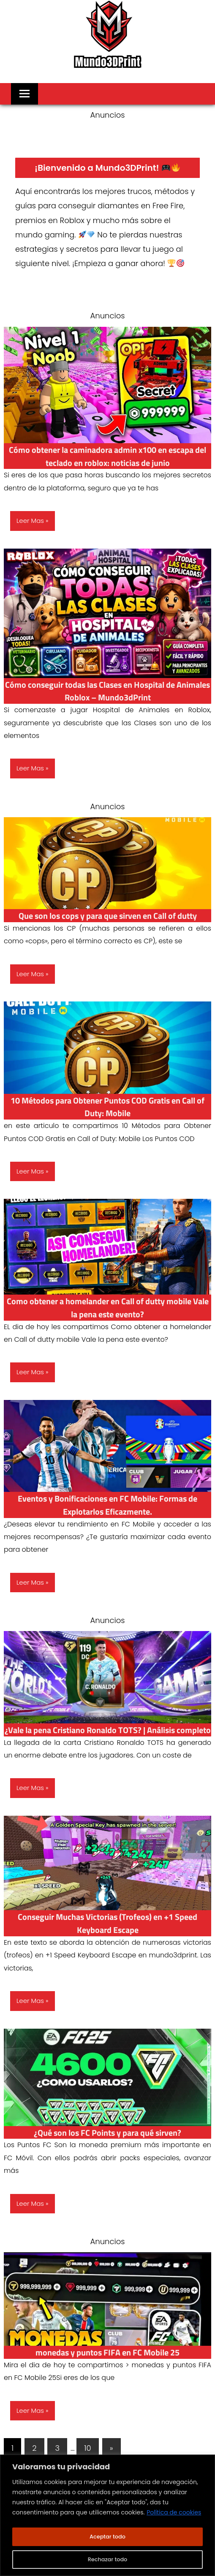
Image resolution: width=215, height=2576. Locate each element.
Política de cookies (174, 2514)
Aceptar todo (107, 2537)
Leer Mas (30, 520)
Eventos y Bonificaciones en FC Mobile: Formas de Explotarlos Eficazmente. (108, 1504)
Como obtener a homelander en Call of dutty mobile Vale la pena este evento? (107, 1307)
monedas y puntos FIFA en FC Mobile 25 (108, 2365)
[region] (107, 2516)
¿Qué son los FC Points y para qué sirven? (107, 2145)
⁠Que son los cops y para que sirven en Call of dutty (107, 915)
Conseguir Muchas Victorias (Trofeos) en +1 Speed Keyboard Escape (108, 1936)
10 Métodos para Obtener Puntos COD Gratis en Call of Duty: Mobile (107, 1106)
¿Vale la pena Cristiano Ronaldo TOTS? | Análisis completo (107, 1736)
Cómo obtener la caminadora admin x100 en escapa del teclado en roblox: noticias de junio (107, 456)
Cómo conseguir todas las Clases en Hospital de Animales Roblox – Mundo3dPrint (107, 691)
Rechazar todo (107, 2559)
